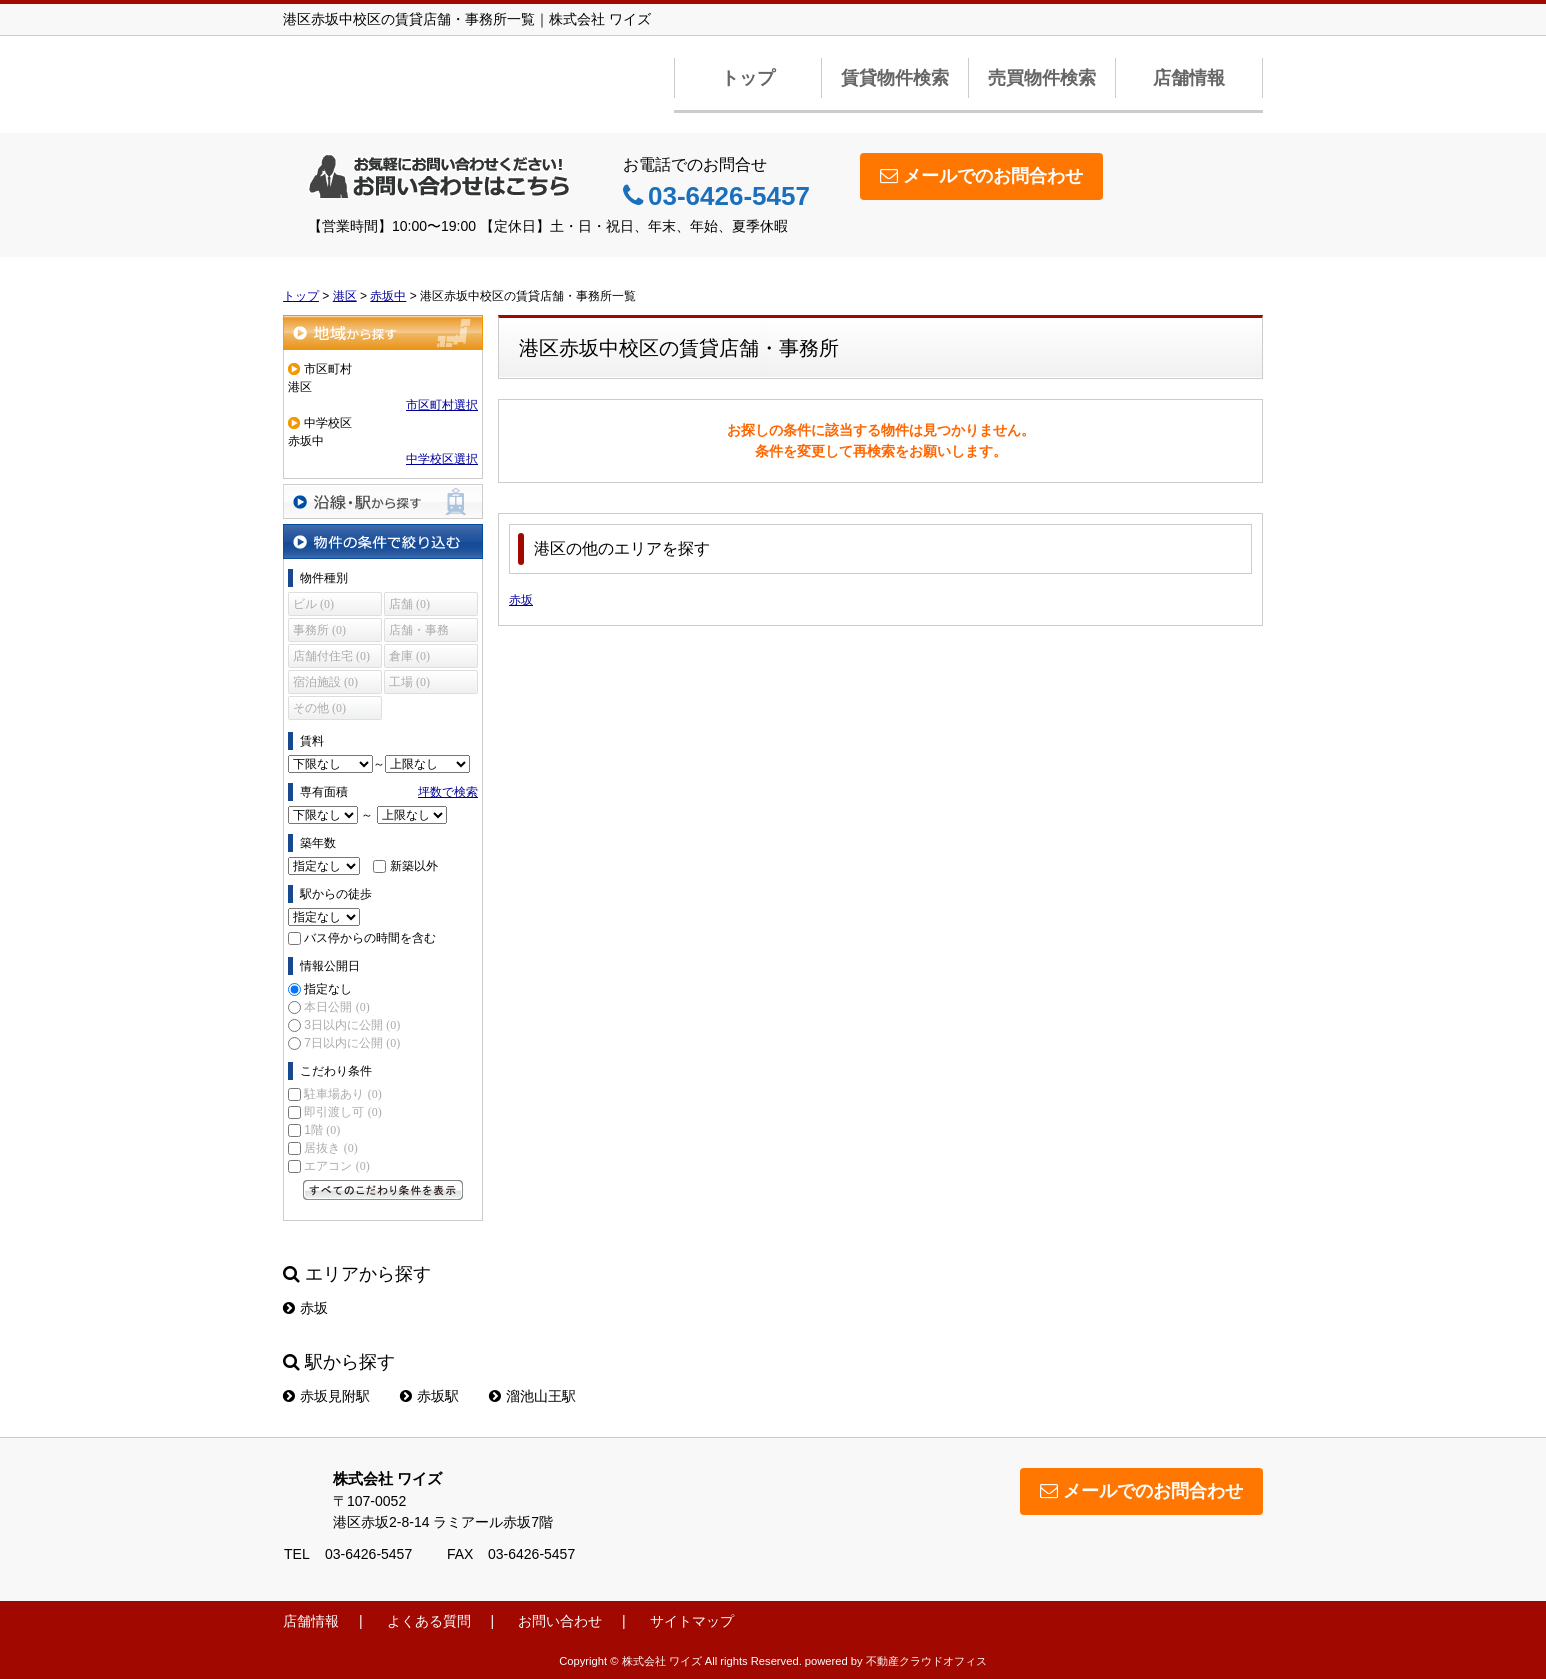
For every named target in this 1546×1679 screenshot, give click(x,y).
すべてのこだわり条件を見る (383, 1190)
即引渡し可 (342, 1112)
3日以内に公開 (352, 1025)
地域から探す (383, 332)
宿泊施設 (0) (325, 682)
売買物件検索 (1042, 78)
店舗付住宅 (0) (331, 656)
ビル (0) (313, 604)
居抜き (330, 1148)
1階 (322, 1130)
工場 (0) (409, 682)
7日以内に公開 (352, 1043)
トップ (748, 78)
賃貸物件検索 (895, 78)
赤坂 (521, 600)
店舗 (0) (409, 604)
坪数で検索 (448, 792)
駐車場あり (342, 1094)
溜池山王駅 (532, 1396)
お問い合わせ (560, 1621)
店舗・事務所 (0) (419, 632)
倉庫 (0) (409, 656)
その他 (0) (319, 708)
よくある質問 (429, 1621)
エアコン (336, 1166)
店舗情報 (1189, 78)
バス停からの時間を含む (370, 938)
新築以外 (414, 866)
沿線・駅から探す (383, 501)
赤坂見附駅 (326, 1396)
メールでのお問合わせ (981, 176)
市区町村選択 (442, 405)
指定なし (328, 989)
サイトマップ (692, 1621)
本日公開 (336, 1007)
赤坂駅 (429, 1396)
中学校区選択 (442, 459)
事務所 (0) (319, 630)
